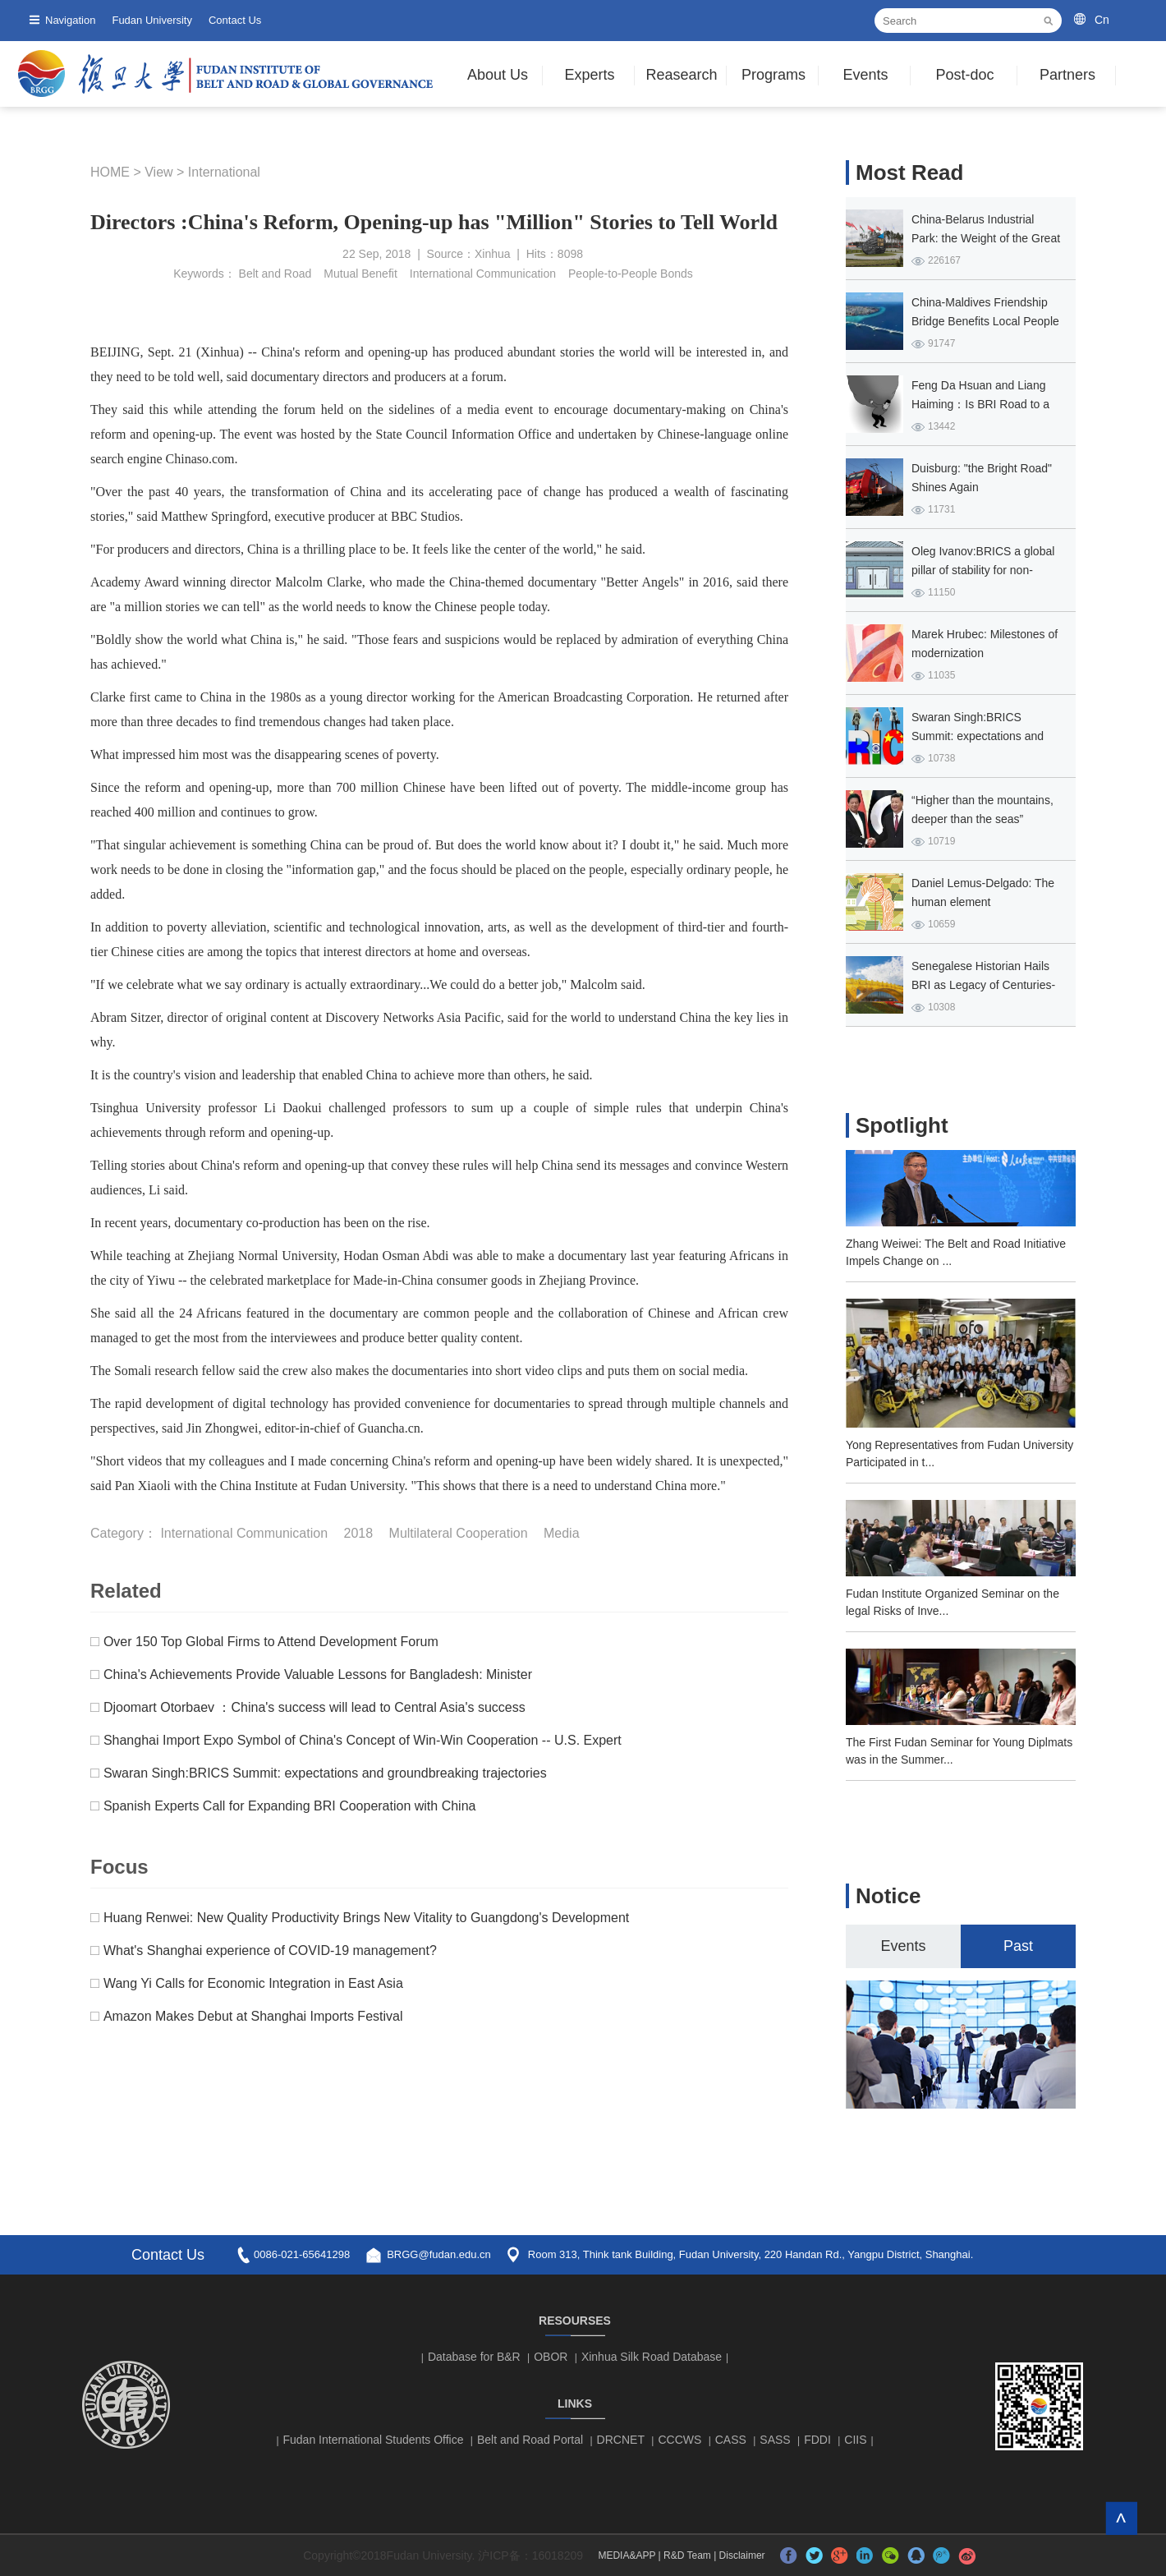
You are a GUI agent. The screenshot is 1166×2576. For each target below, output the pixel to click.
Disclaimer (742, 2555)
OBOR (550, 2356)
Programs (773, 75)
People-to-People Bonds (630, 273)
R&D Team (687, 2555)
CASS (730, 2439)
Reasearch (681, 75)
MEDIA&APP (626, 2555)
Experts (589, 75)
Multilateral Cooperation (458, 1533)
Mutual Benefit (360, 273)
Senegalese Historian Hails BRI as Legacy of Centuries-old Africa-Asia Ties (983, 984)
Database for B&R (474, 2356)
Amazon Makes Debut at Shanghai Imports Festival (253, 2016)
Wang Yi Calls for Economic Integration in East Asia (253, 1983)
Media (562, 1533)
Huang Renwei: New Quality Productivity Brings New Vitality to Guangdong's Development (366, 1918)
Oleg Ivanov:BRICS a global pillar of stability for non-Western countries (982, 570)
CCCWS (679, 2439)
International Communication (483, 273)
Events (865, 75)
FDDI (817, 2439)
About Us (497, 75)
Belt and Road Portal (530, 2439)
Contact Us (235, 20)
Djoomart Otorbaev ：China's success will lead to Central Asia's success (314, 1707)
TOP (1121, 2518)
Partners (1067, 75)
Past (1018, 1946)
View (158, 172)
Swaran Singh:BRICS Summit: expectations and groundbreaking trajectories (325, 1773)
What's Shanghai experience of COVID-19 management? (270, 1950)
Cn (1102, 19)
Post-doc (964, 75)
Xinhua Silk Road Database (651, 2356)
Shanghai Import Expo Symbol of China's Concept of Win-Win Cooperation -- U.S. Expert (362, 1740)
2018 (359, 1533)
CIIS (855, 2439)
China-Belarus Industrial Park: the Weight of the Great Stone (985, 238)
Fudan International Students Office (373, 2439)
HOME (110, 172)
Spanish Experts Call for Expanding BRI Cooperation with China (289, 1806)
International (224, 172)
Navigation (70, 20)
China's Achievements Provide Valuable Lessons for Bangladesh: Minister (317, 1674)
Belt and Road (275, 273)
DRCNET (621, 2439)
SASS (775, 2439)
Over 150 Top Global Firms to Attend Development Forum (270, 1642)
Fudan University (152, 20)
